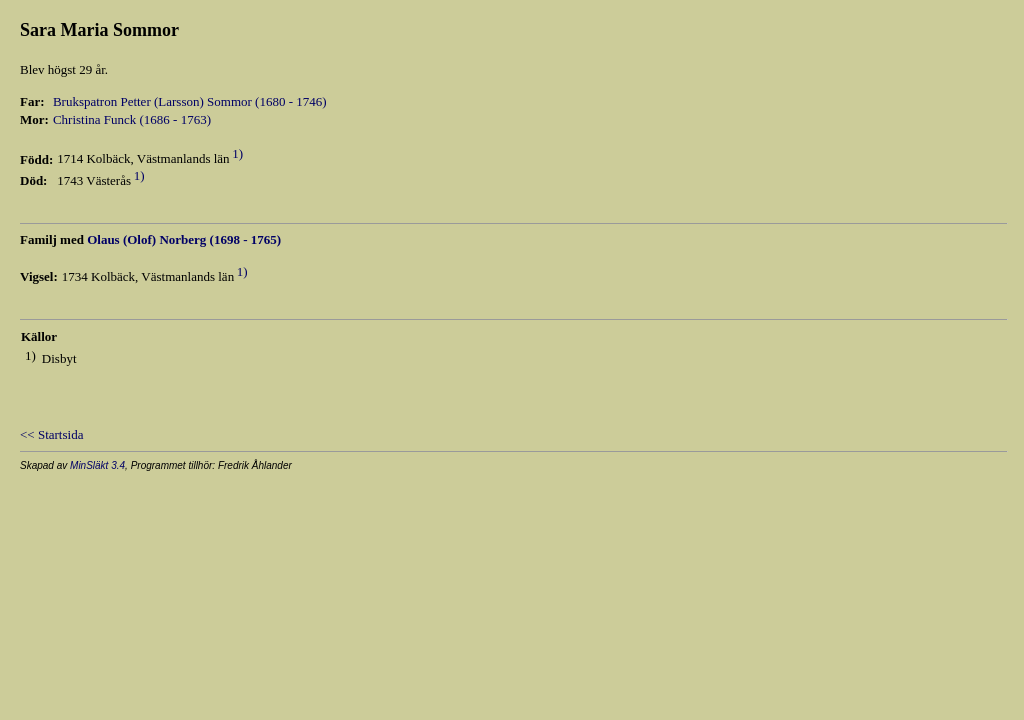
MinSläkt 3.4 (97, 465)
